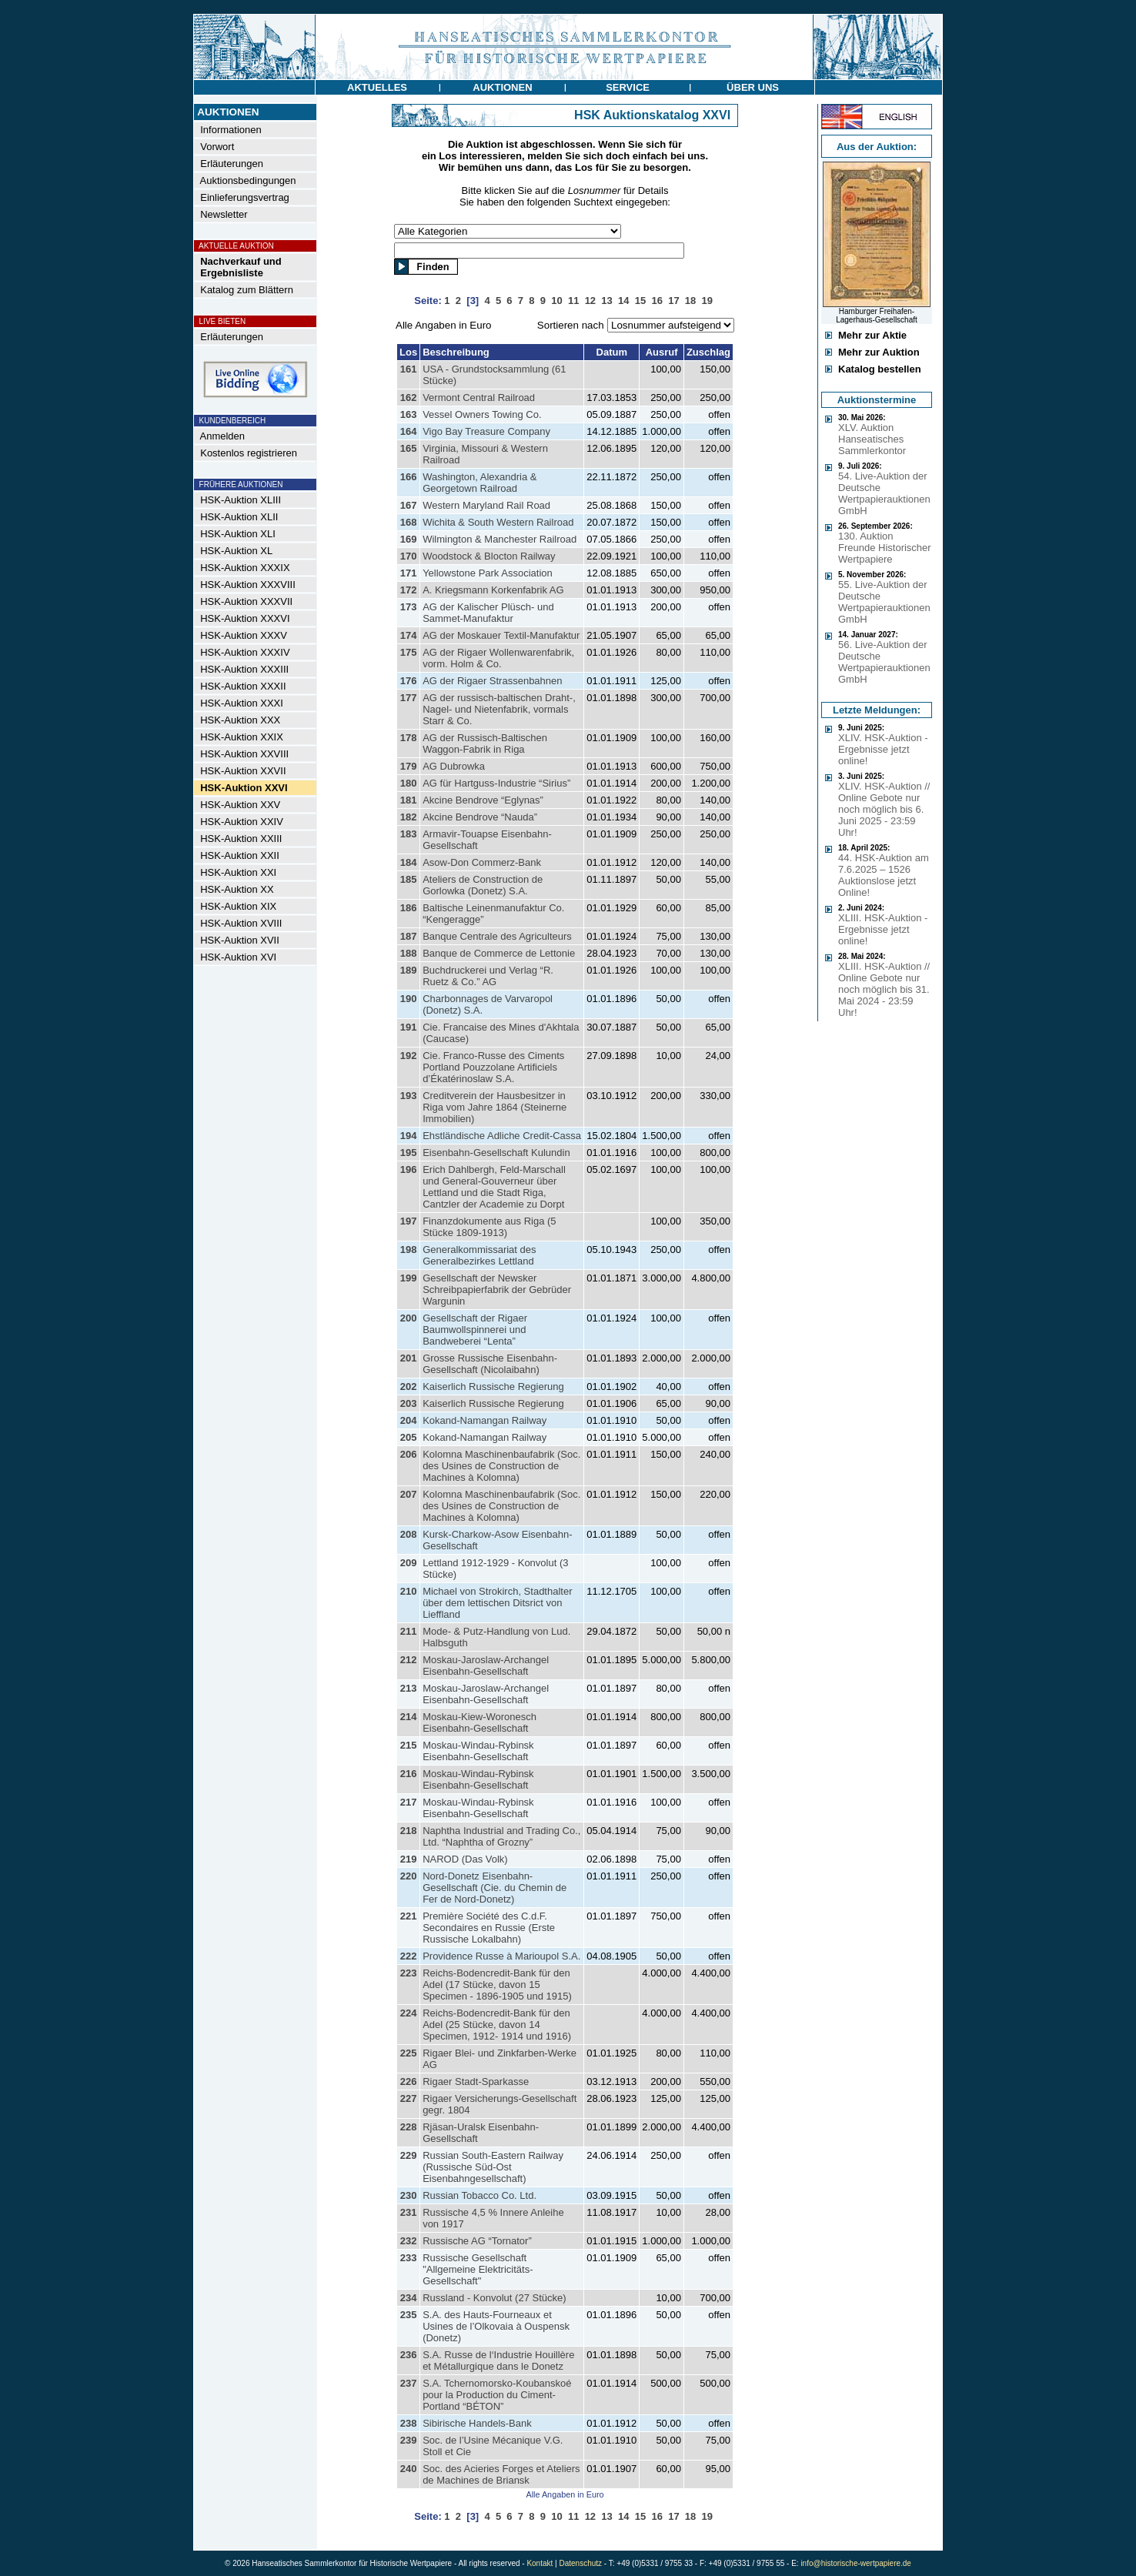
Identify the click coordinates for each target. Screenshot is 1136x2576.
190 (408, 998)
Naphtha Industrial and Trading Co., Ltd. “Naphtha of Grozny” (501, 1836)
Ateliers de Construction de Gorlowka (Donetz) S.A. (483, 885)
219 (408, 1859)
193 (408, 1095)
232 (408, 2241)
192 (408, 1055)
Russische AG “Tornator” (477, 2241)
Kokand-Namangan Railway (484, 1420)
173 (408, 607)
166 (408, 477)
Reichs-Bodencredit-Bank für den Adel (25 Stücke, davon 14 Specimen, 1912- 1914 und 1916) (497, 2024)
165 (408, 448)
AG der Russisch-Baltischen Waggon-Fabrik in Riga (485, 743)
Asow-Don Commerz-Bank (482, 862)
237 (408, 2383)
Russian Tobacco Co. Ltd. (479, 2195)
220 (408, 1876)
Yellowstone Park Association (488, 573)
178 (408, 737)
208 (408, 1534)
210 (408, 1591)
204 (408, 1420)
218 (408, 1830)
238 (408, 2423)
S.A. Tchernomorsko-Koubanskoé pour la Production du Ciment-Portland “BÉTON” (497, 2394)
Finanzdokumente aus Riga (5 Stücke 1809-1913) (489, 1226)
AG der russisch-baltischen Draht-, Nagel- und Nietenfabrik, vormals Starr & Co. (499, 709)
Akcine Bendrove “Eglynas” (483, 800)
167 (408, 505)
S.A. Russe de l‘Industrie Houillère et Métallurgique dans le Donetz (498, 2360)
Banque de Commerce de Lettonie (499, 953)
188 (408, 953)
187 (408, 936)
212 (408, 1660)
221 (408, 1916)
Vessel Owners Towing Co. (482, 414)
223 (408, 1973)
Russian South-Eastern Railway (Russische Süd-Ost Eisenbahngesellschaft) (493, 2167)
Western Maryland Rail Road (486, 505)
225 (408, 2053)
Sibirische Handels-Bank (477, 2423)
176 (408, 681)
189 (408, 970)
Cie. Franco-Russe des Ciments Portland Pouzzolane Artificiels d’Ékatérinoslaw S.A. (493, 1067)
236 (408, 2354)
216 (408, 1773)
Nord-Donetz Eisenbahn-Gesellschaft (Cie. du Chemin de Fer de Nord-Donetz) (494, 1887)
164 (408, 431)
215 (408, 1745)
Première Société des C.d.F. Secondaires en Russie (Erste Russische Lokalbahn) (489, 1927)
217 (408, 1802)
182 (408, 817)
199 (408, 1278)
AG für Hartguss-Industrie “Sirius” (496, 783)
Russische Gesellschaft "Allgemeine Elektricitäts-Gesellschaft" (478, 2269)
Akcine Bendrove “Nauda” (480, 817)
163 (408, 414)
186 (408, 908)
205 (408, 1437)
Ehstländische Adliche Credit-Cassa (502, 1135)
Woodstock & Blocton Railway (489, 556)
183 (408, 834)
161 (408, 369)
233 (408, 2258)
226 (408, 2081)
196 (408, 1169)
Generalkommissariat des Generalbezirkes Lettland (479, 1255)
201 (408, 1358)
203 (408, 1403)
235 (408, 2314)
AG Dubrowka (454, 766)
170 (408, 556)
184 (408, 862)
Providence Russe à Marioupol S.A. (501, 1956)
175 (408, 652)
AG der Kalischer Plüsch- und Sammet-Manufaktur (488, 612)
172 (408, 590)
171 (408, 573)
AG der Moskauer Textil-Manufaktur (501, 635)
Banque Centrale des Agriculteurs (497, 936)
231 (408, 2212)
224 (408, 2013)
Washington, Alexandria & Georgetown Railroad (479, 482)
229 (408, 2155)
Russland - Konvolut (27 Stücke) (494, 2298)
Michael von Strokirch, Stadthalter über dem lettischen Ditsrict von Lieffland (497, 1602)
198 (408, 1249)
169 (408, 539)
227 (408, 2098)
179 (408, 766)
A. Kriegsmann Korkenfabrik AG (493, 590)
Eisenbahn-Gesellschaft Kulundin (496, 1152)
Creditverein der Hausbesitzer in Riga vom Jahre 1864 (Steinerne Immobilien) (494, 1107)
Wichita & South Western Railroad (498, 522)
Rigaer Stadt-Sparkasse (476, 2081)
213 (408, 1688)
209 (408, 1563)
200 (408, 1318)
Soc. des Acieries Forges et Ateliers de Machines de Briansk (501, 2474)
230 (408, 2195)
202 (408, 1386)
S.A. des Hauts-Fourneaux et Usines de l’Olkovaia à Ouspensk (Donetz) (496, 2326)
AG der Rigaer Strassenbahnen (492, 681)
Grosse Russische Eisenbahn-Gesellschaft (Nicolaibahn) (490, 1363)
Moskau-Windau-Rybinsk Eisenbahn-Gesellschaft (478, 1750)
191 (408, 1027)
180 (408, 783)
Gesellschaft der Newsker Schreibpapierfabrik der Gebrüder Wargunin (497, 1289)
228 (408, 2127)
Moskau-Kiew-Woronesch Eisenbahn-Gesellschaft (479, 1722)
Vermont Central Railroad (479, 397)
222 (408, 1956)
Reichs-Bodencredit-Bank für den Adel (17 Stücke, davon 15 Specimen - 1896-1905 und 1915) (497, 1984)
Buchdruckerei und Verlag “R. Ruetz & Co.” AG (488, 975)
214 (408, 1716)
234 (408, 2298)
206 (408, 1454)
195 (408, 1152)
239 (408, 2440)
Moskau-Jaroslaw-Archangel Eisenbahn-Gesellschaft (486, 1665)
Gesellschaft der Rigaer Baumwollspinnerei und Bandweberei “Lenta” (475, 1329)
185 (408, 879)
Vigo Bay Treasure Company (486, 431)
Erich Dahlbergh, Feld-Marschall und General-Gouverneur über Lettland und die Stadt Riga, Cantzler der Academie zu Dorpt (494, 1187)
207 (408, 1494)
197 (408, 1221)
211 (408, 1631)
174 (408, 635)
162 (408, 397)
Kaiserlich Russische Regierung (493, 1386)
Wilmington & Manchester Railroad (499, 539)
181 (408, 800)
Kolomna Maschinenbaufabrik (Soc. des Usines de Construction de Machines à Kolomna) (501, 1465)
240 (408, 2468)
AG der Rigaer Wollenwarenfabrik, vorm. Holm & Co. (498, 658)
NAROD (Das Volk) (465, 1859)
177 (408, 697)
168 (408, 522)
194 (408, 1135)
